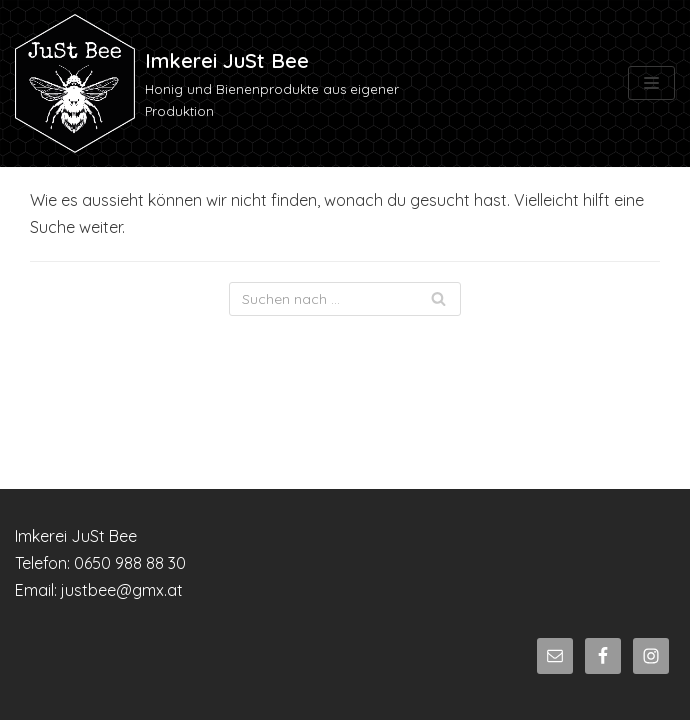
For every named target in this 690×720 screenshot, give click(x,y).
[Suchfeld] (345, 299)
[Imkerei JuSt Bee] (230, 83)
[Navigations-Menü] (651, 83)
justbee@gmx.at (122, 590)
